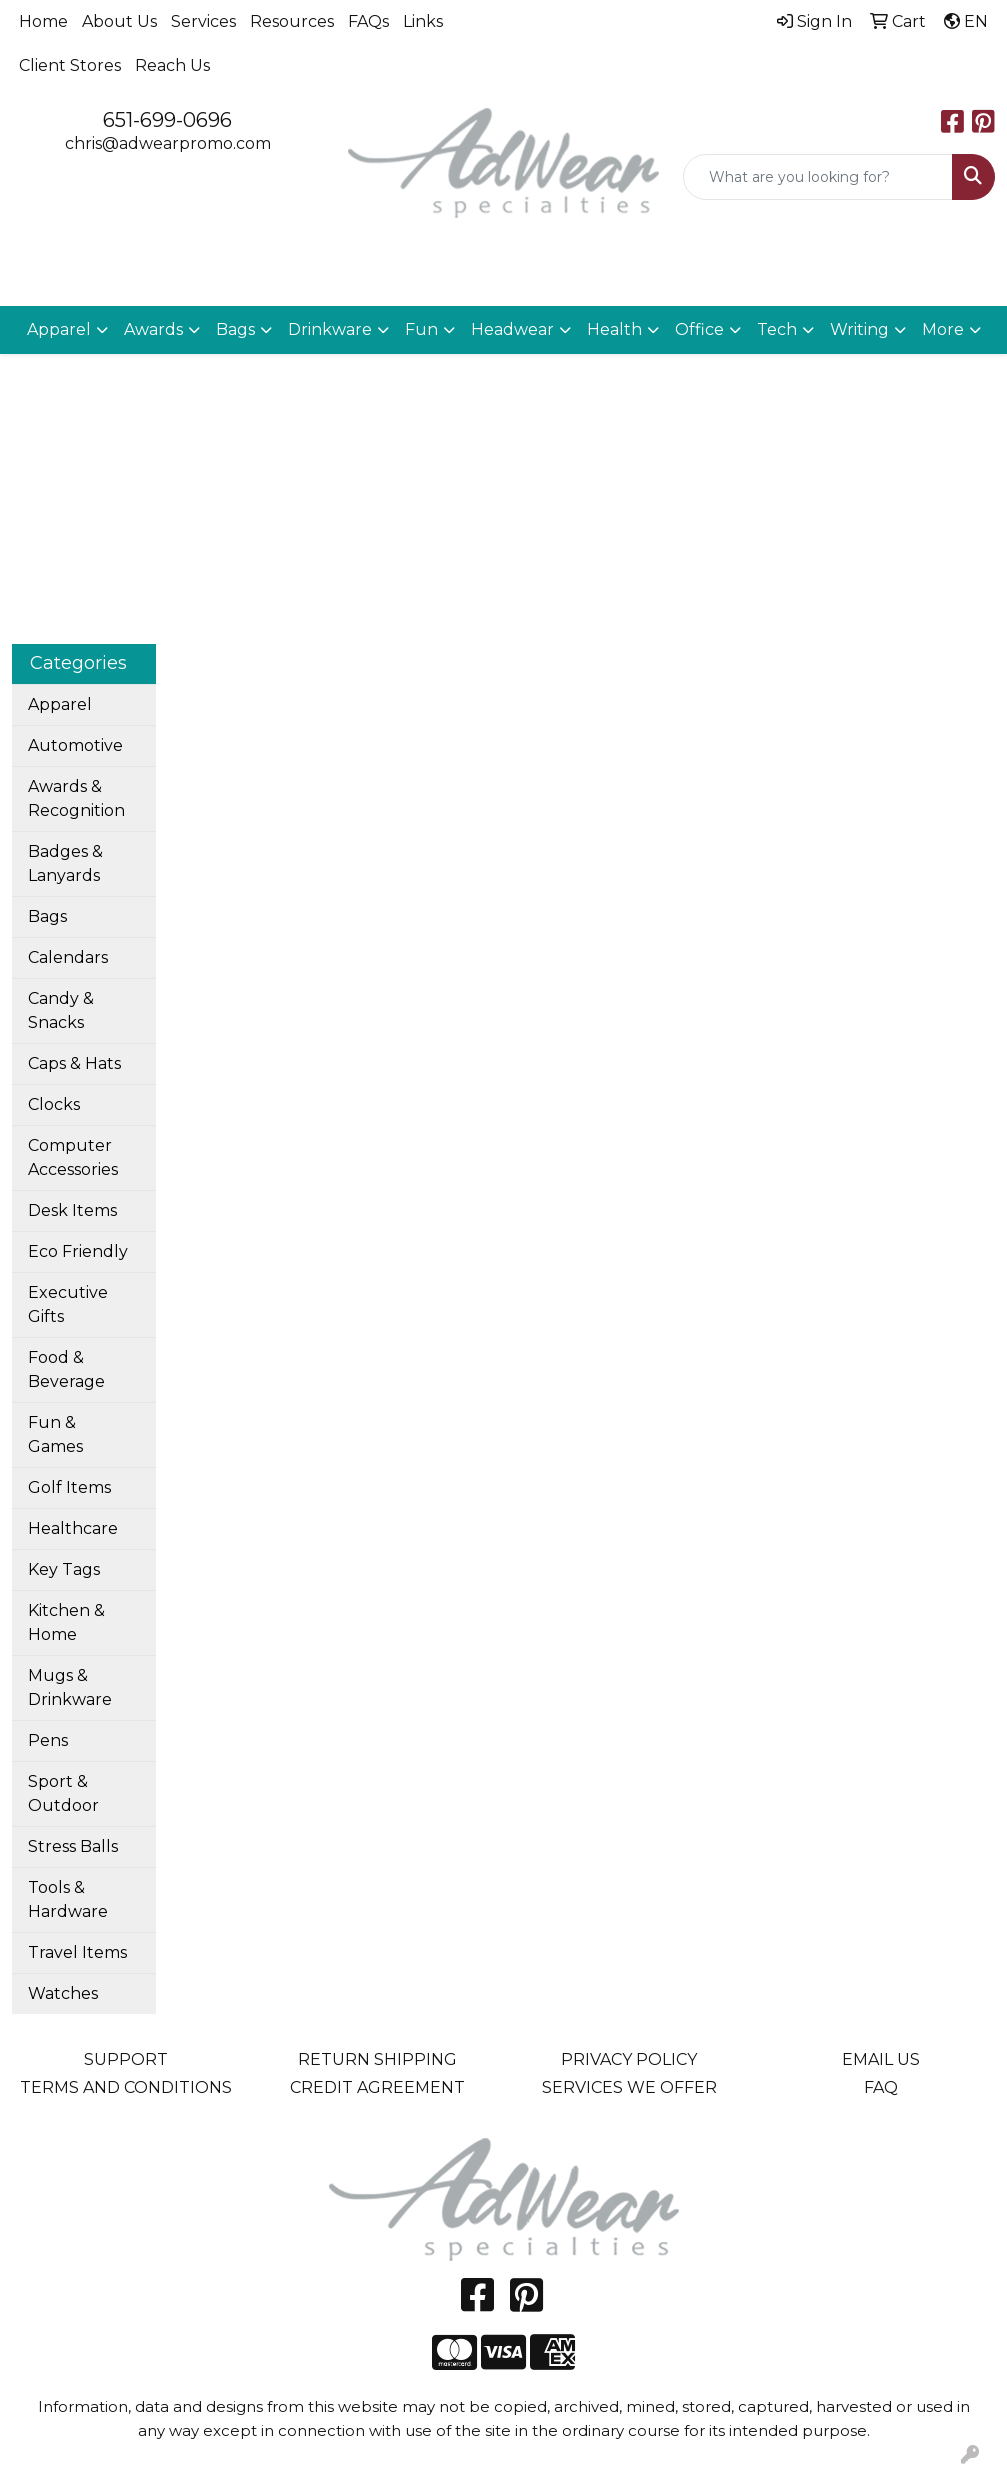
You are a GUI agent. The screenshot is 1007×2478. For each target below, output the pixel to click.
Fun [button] (421, 329)
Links (423, 21)
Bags (47, 916)
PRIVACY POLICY (629, 2059)
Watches (63, 1993)
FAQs (368, 21)
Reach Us (172, 65)
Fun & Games (55, 1434)
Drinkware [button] (330, 329)
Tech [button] (777, 329)
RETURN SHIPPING (377, 2059)
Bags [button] (235, 329)
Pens (48, 1740)
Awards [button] (153, 329)
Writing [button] (859, 329)
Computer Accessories (73, 1157)
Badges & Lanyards (65, 863)
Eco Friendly (78, 1251)
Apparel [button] (59, 329)
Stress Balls (73, 1846)
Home (43, 21)
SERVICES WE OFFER (629, 2087)
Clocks (54, 1104)
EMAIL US (881, 2059)
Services (203, 21)
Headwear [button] (512, 329)
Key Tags (64, 1569)
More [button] (943, 329)
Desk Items (72, 1210)
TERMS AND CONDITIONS (126, 2087)
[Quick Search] (818, 177)
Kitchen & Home (66, 1622)
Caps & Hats (74, 1063)
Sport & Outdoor (63, 1793)
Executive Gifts (68, 1304)
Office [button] (699, 329)
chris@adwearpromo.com (168, 143)
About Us (119, 21)
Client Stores (70, 65)
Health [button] (614, 329)
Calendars (68, 957)
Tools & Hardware (68, 1899)
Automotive (75, 745)
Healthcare (73, 1528)
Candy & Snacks (61, 1010)
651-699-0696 (167, 120)
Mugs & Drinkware (70, 1687)
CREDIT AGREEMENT (377, 2087)
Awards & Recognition (76, 798)
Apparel (60, 704)
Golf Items (69, 1487)
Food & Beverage (66, 1369)
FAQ (881, 2087)
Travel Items (77, 1952)
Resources (292, 21)
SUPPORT (126, 2059)
